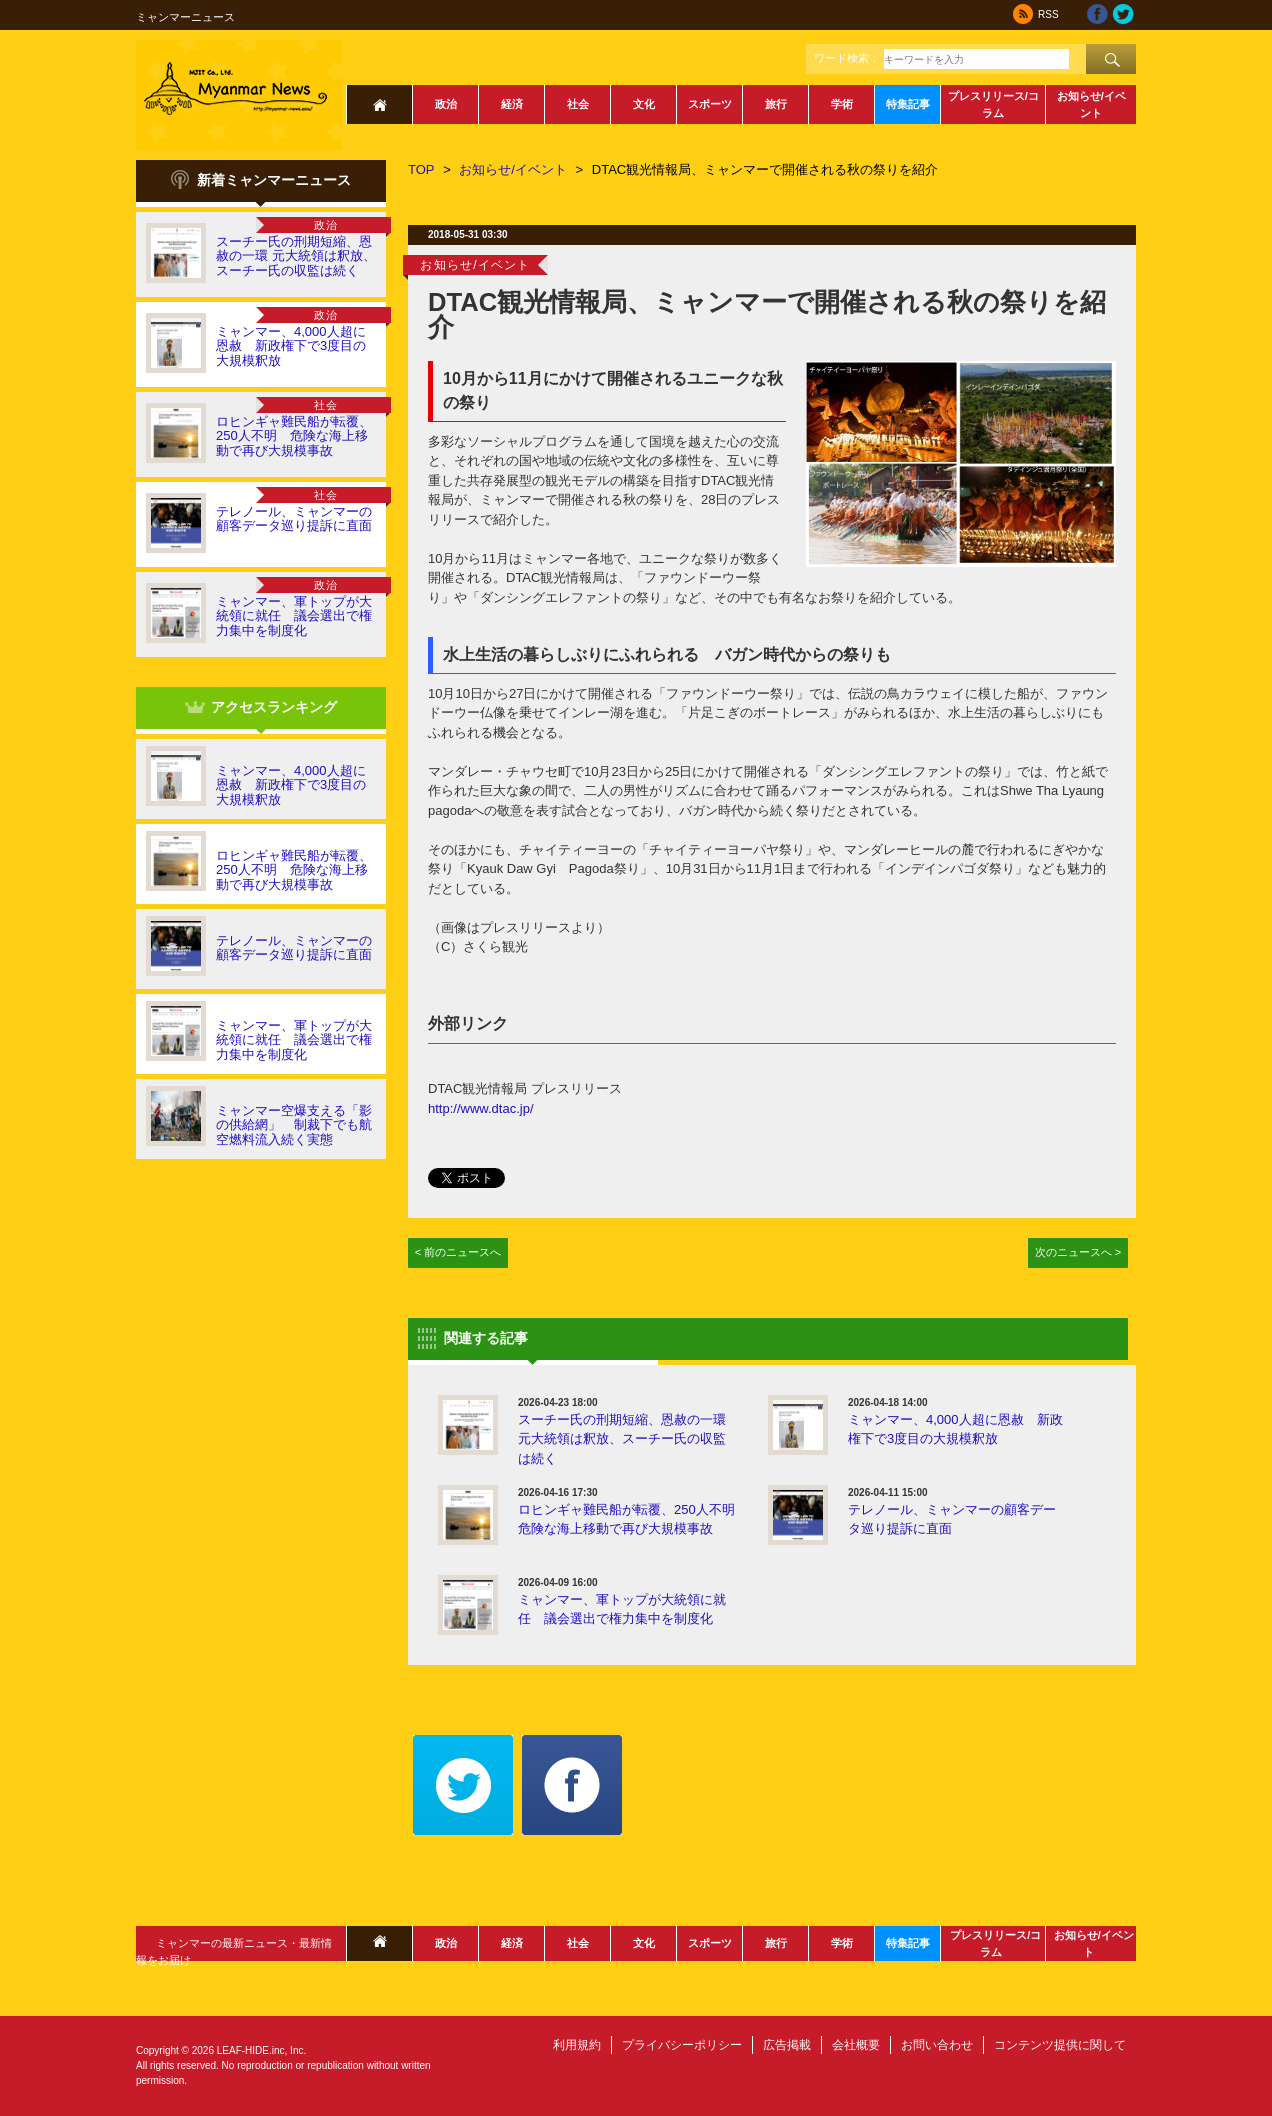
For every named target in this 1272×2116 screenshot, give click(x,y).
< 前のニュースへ (458, 1252)
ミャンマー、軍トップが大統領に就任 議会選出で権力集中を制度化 (294, 616)
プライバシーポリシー (682, 2045)
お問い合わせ (937, 2045)
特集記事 (908, 104)
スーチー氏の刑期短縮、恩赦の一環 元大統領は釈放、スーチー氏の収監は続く (296, 256)
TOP (421, 169)
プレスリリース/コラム (993, 104)
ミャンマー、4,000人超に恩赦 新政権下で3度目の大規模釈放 (291, 346)
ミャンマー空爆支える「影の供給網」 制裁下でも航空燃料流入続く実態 (294, 1125)
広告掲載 (787, 2045)
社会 (578, 104)
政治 (446, 104)
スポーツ (710, 104)
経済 (512, 104)
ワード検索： (847, 58)
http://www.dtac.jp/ (481, 1108)
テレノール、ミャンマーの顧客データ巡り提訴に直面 (294, 518)
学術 (842, 104)
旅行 (776, 104)
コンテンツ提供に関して (1060, 2045)
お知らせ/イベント (1091, 104)
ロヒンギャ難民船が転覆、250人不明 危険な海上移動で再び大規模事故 (294, 436)
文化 (644, 104)
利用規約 (577, 2045)
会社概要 (856, 2045)
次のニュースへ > (1078, 1252)
